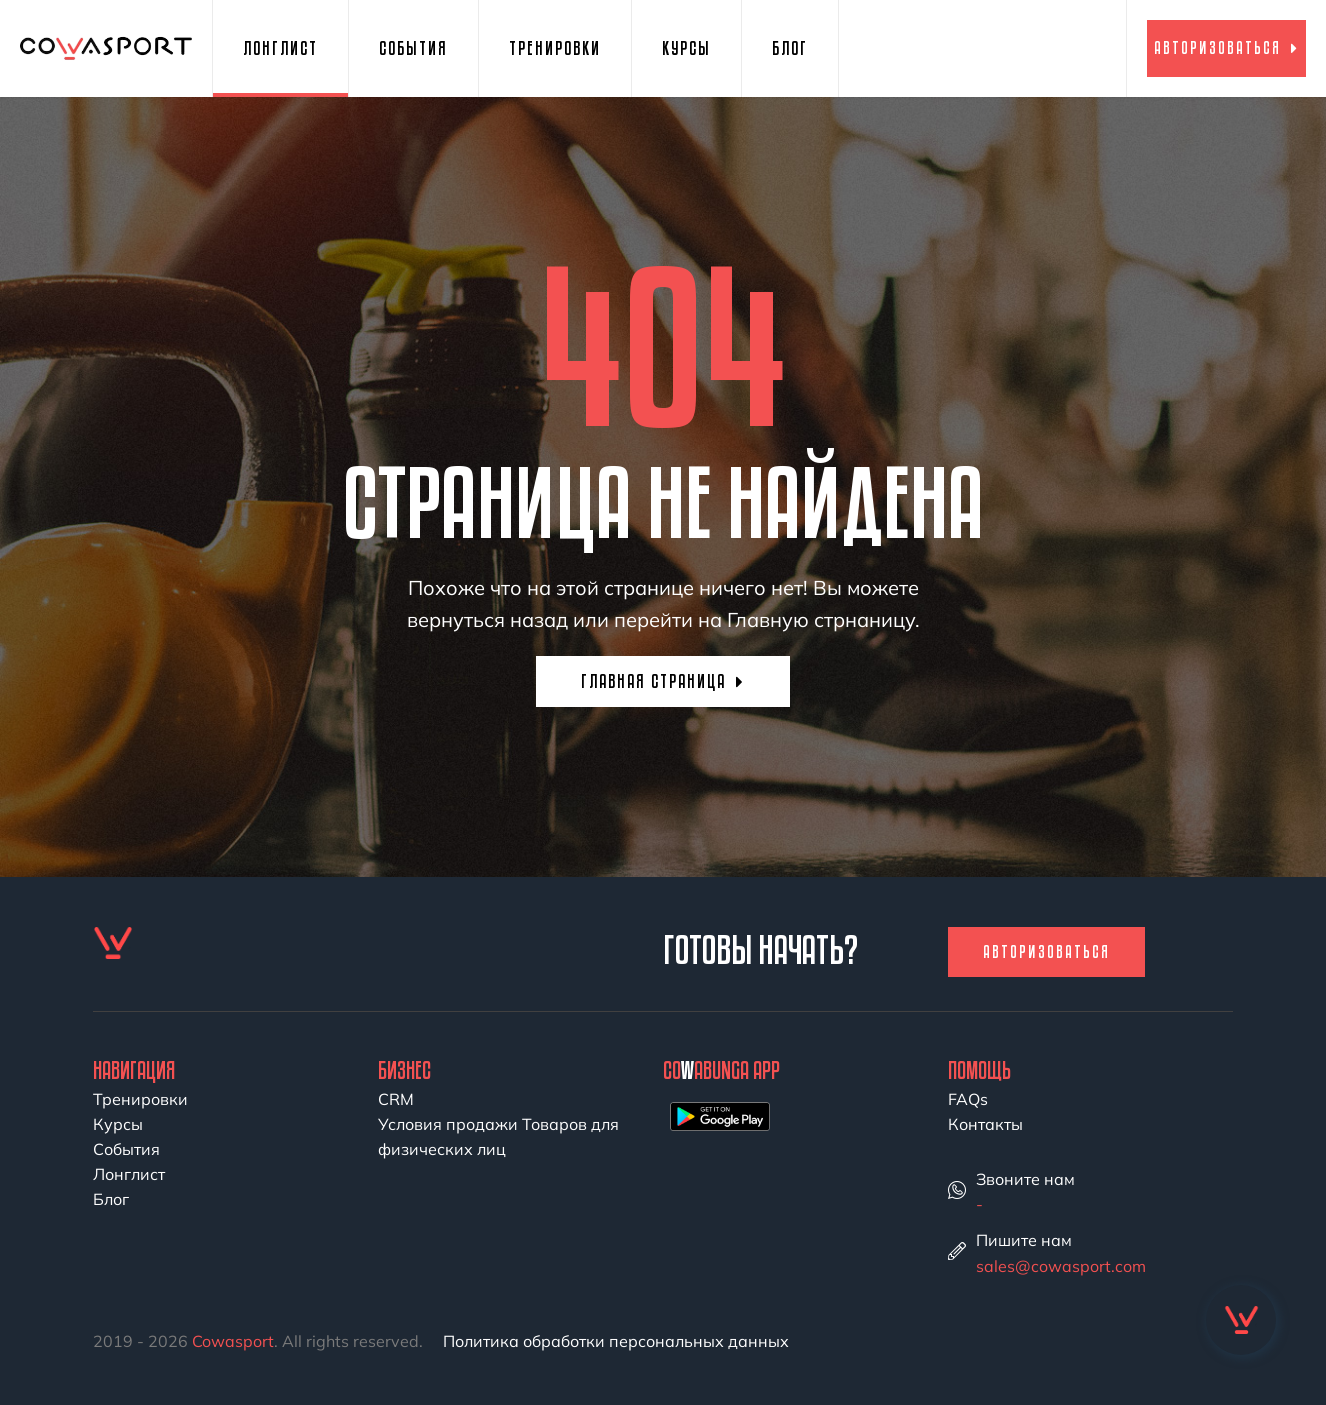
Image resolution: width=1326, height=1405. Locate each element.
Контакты (985, 1124)
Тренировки (555, 48)
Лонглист (280, 48)
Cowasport (233, 1341)
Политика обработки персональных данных (616, 1341)
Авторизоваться (1226, 47)
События (413, 48)
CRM (396, 1099)
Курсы (686, 48)
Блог (790, 48)
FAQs (968, 1099)
